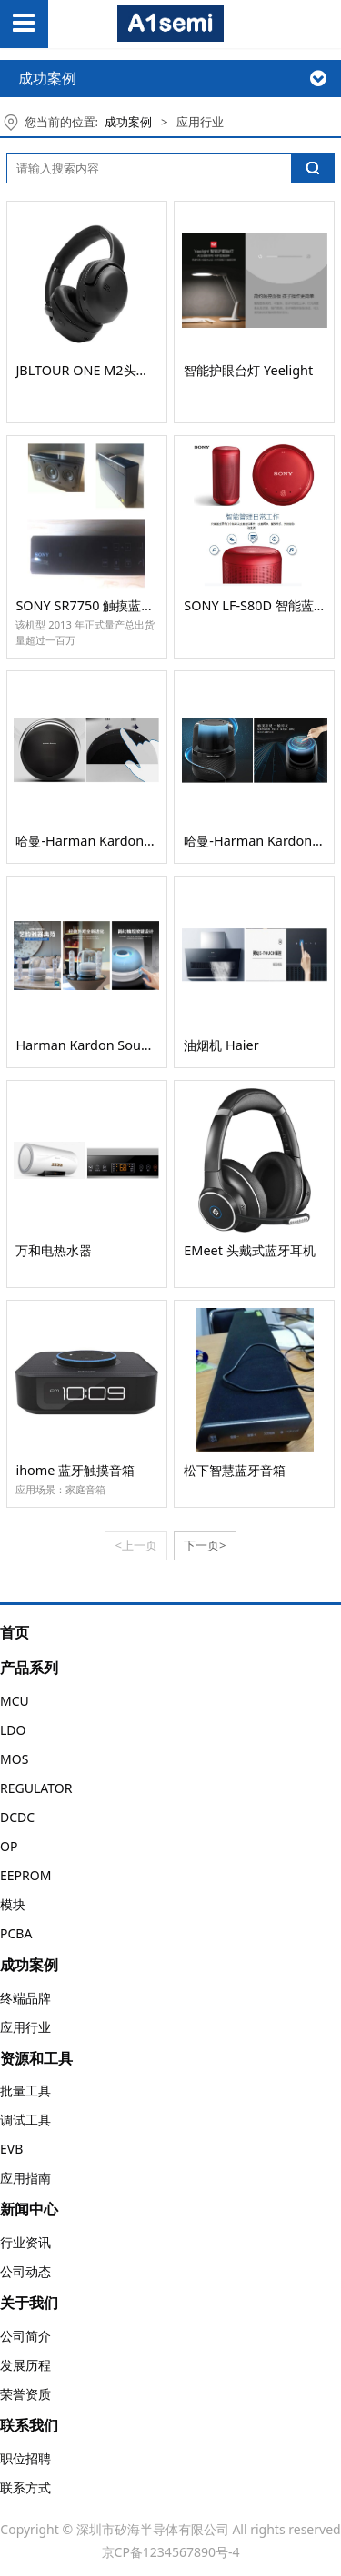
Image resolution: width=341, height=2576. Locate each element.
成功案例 (128, 122)
